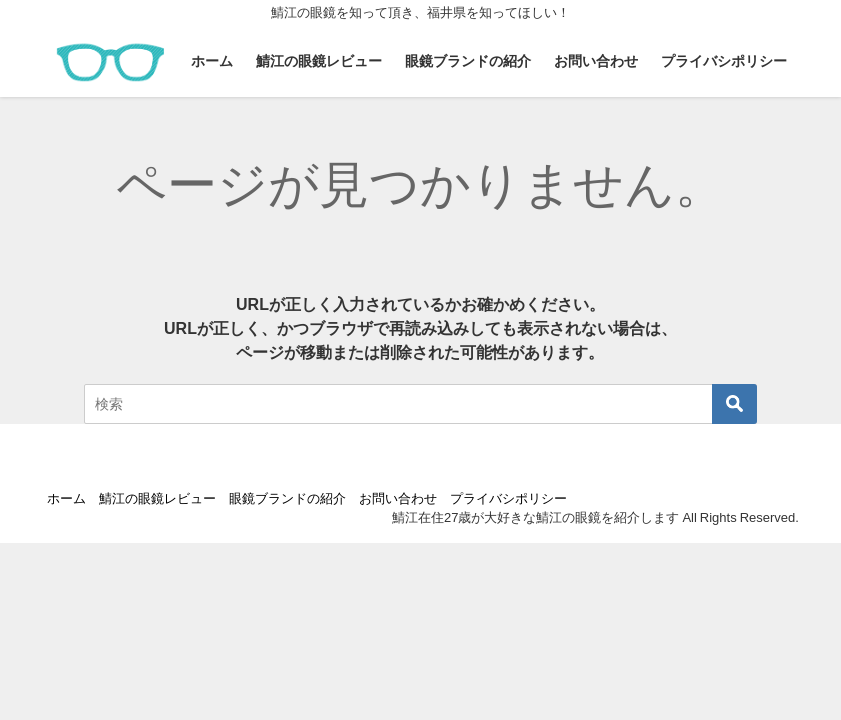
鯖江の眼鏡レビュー (319, 61)
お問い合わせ (596, 61)
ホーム (212, 61)
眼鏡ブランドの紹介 (468, 61)
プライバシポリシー (724, 61)
